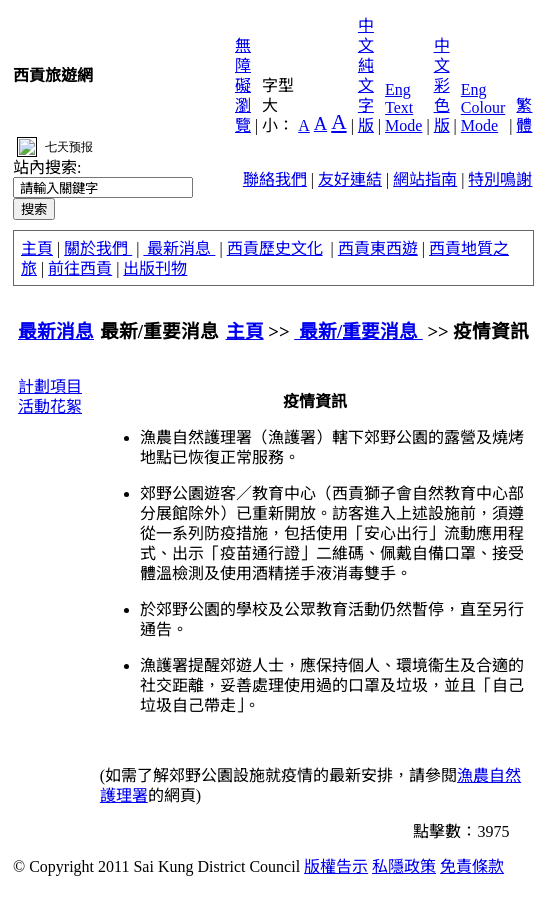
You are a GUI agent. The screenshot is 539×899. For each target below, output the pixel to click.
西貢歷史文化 (275, 248)
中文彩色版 (442, 85)
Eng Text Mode (403, 107)
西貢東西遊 (378, 248)
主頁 (37, 248)
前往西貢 (80, 268)
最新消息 (179, 248)
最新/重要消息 (358, 331)
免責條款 (472, 866)
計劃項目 (50, 386)
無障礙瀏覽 (243, 85)
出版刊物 (155, 268)
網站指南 (425, 179)
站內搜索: (47, 167)
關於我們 (98, 248)
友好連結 (350, 179)
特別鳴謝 (500, 179)
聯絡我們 (275, 179)
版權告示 (336, 866)
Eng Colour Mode (483, 107)
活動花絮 (50, 406)
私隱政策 (404, 866)
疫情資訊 (491, 331)
